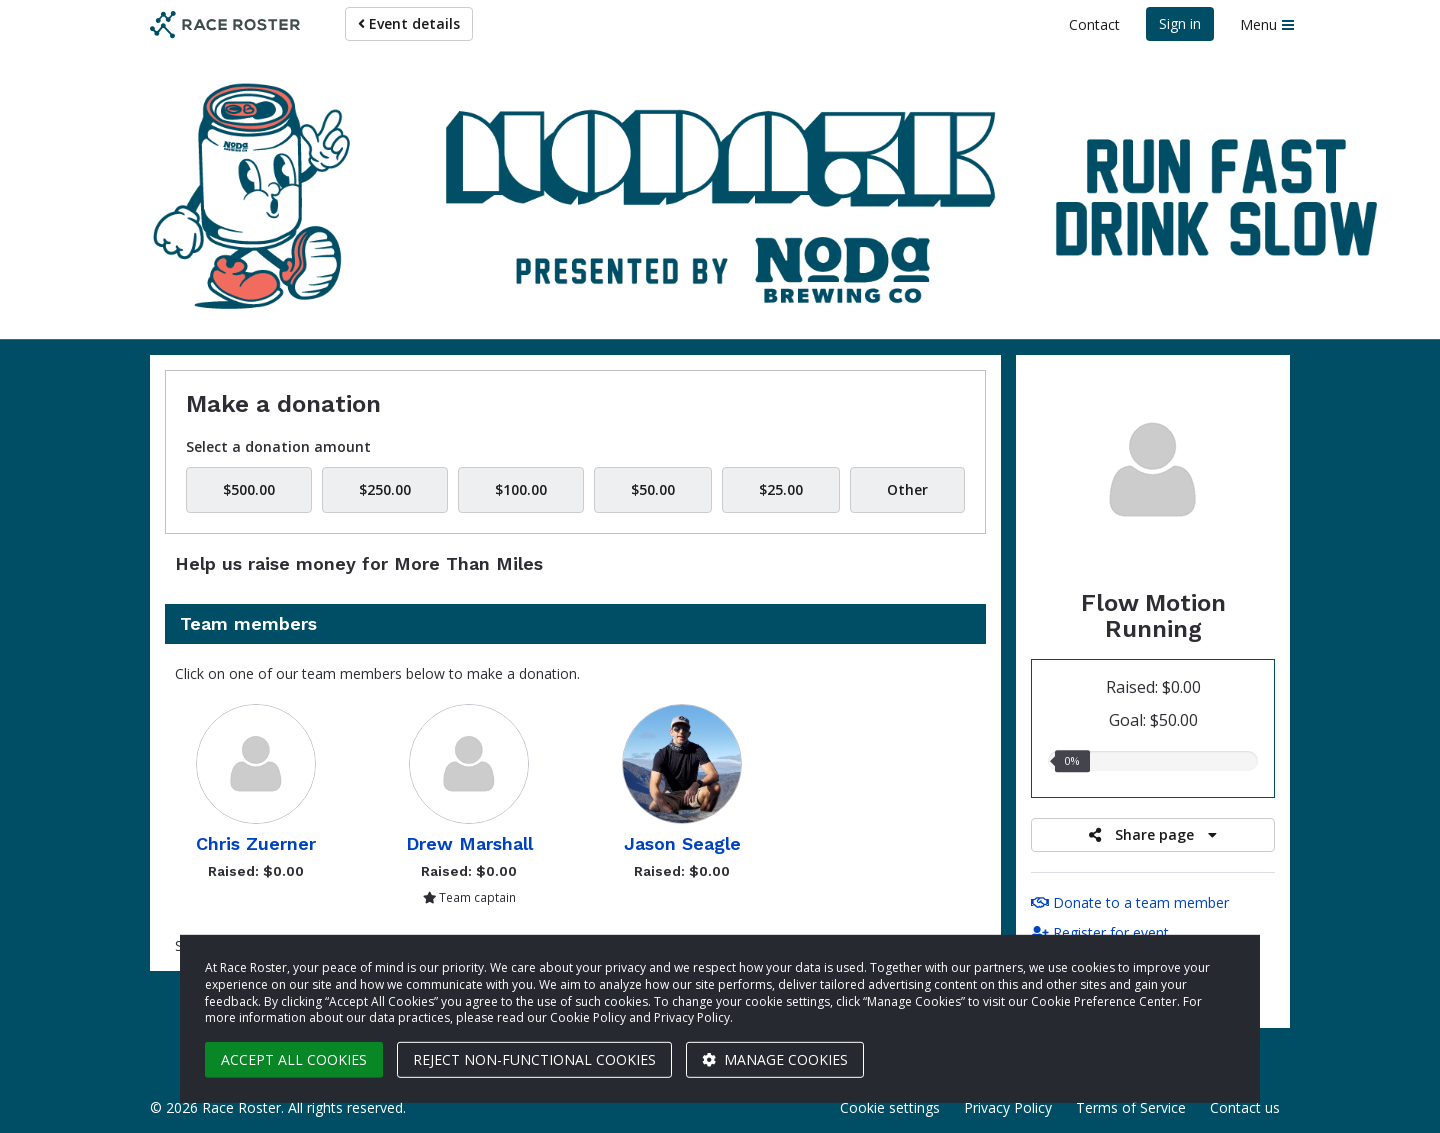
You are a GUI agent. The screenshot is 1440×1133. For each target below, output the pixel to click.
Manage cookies (775, 1059)
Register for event (1100, 932)
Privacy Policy (1008, 1107)
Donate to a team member (1130, 902)
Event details (409, 23)
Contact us (1245, 1107)
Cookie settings (890, 1107)
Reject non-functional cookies (534, 1059)
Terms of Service (1131, 1107)
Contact (1094, 24)
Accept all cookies (294, 1059)
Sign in (1180, 23)
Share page (1153, 834)
